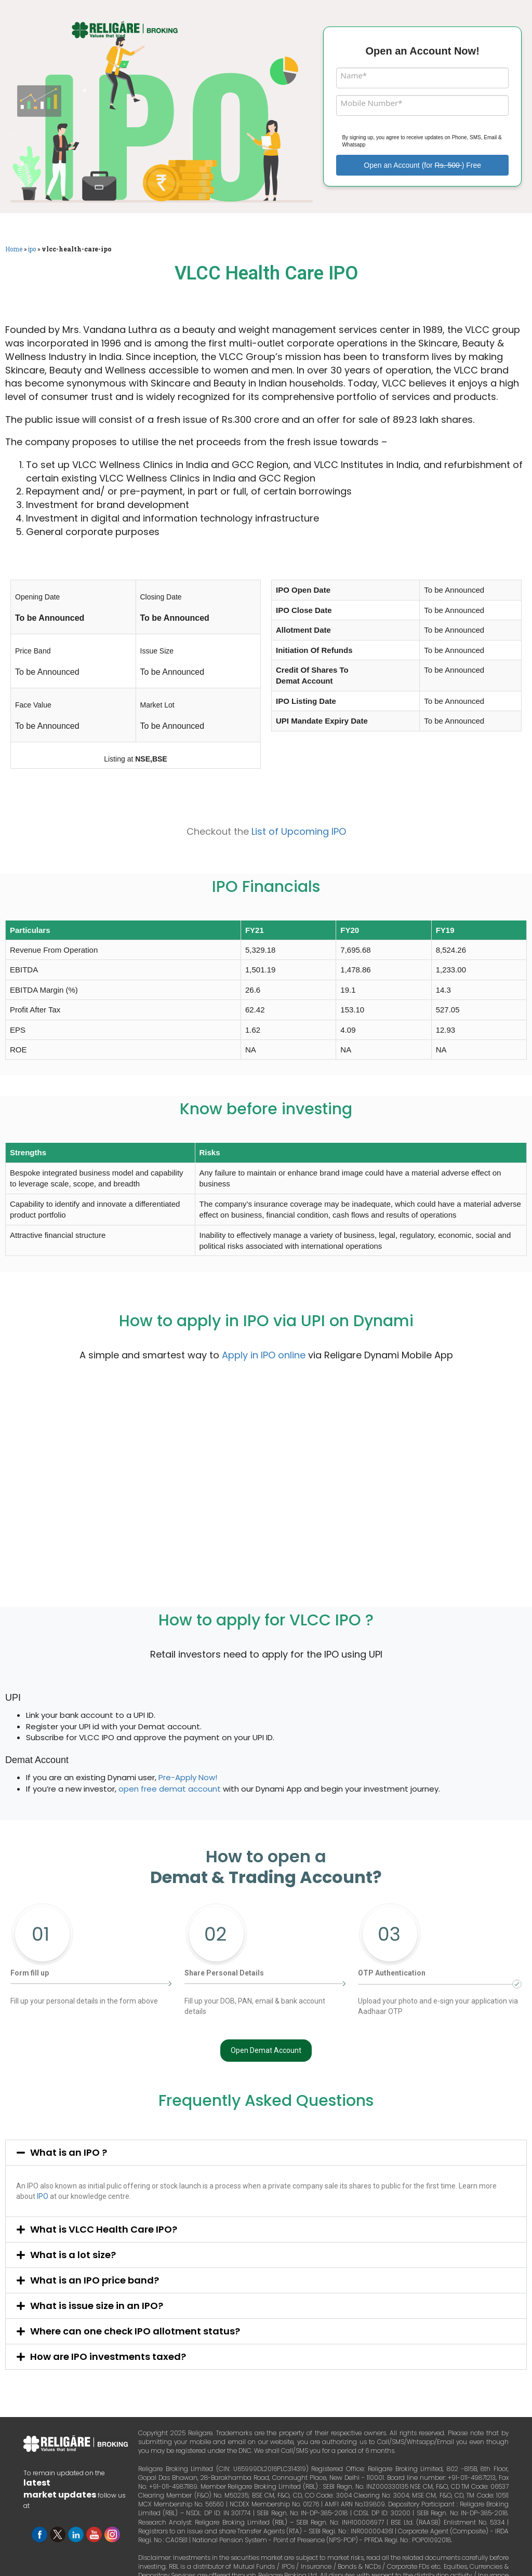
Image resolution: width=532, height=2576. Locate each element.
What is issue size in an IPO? (96, 2305)
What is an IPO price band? (94, 2280)
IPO (42, 2196)
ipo (32, 249)
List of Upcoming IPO (298, 831)
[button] (266, 2152)
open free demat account (169, 1788)
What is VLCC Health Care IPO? (103, 2229)
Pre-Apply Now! (187, 1777)
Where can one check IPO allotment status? (135, 2331)
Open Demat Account (266, 2050)
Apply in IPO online (263, 1355)
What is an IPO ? (68, 2152)
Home (13, 249)
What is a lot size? (73, 2254)
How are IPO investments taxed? (108, 2356)
